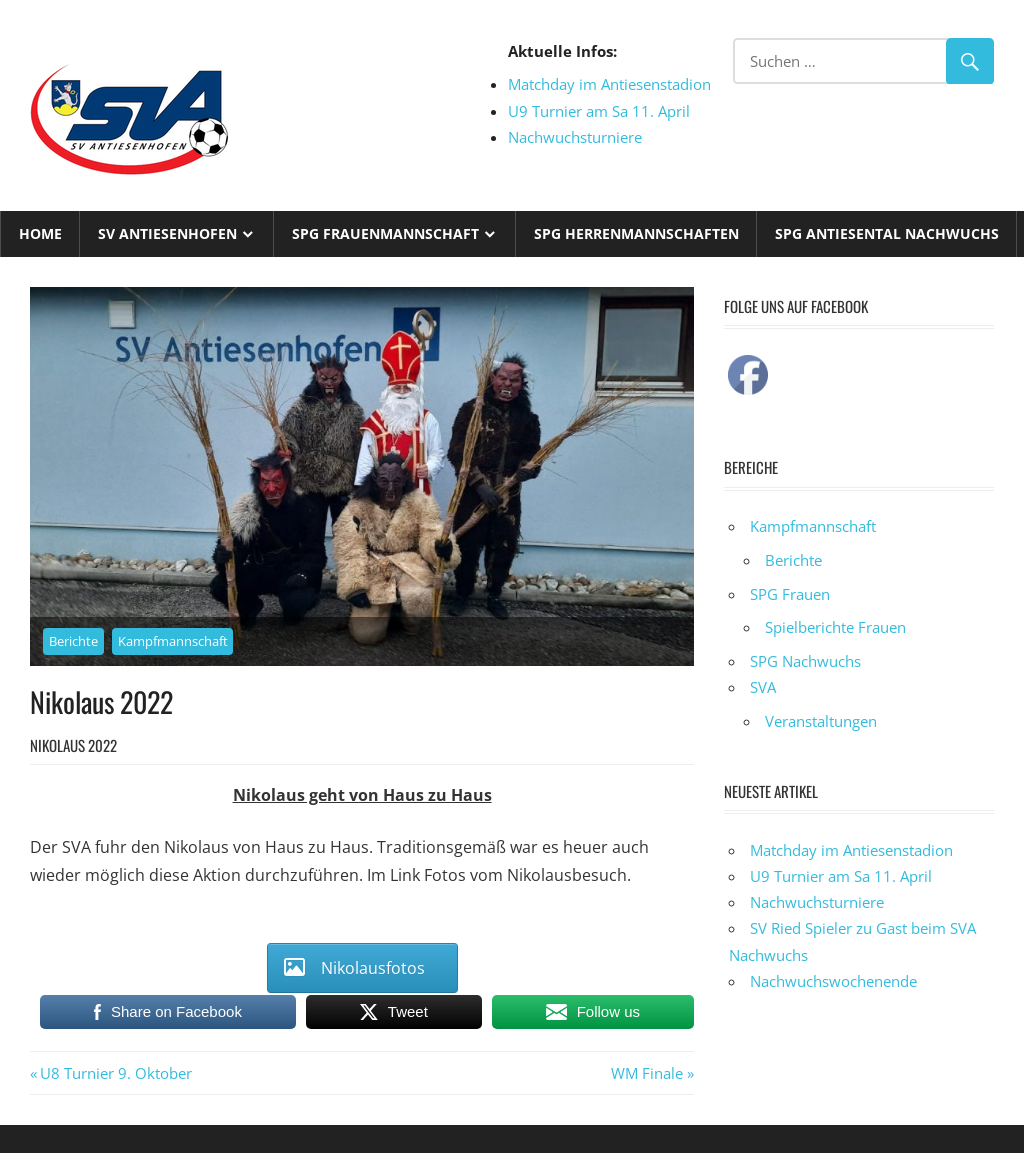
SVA (763, 687)
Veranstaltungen (821, 721)
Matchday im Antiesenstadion (609, 84)
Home (40, 233)
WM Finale (647, 1073)
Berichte (73, 641)
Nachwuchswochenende (833, 981)
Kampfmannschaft (173, 641)
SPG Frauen (790, 594)
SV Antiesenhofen (167, 233)
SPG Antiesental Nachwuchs (887, 233)
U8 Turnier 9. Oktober (115, 1073)
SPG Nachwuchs (805, 661)
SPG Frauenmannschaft (385, 233)
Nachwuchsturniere (575, 137)
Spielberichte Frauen (835, 627)
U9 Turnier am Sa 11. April (599, 111)
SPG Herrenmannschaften (636, 233)
